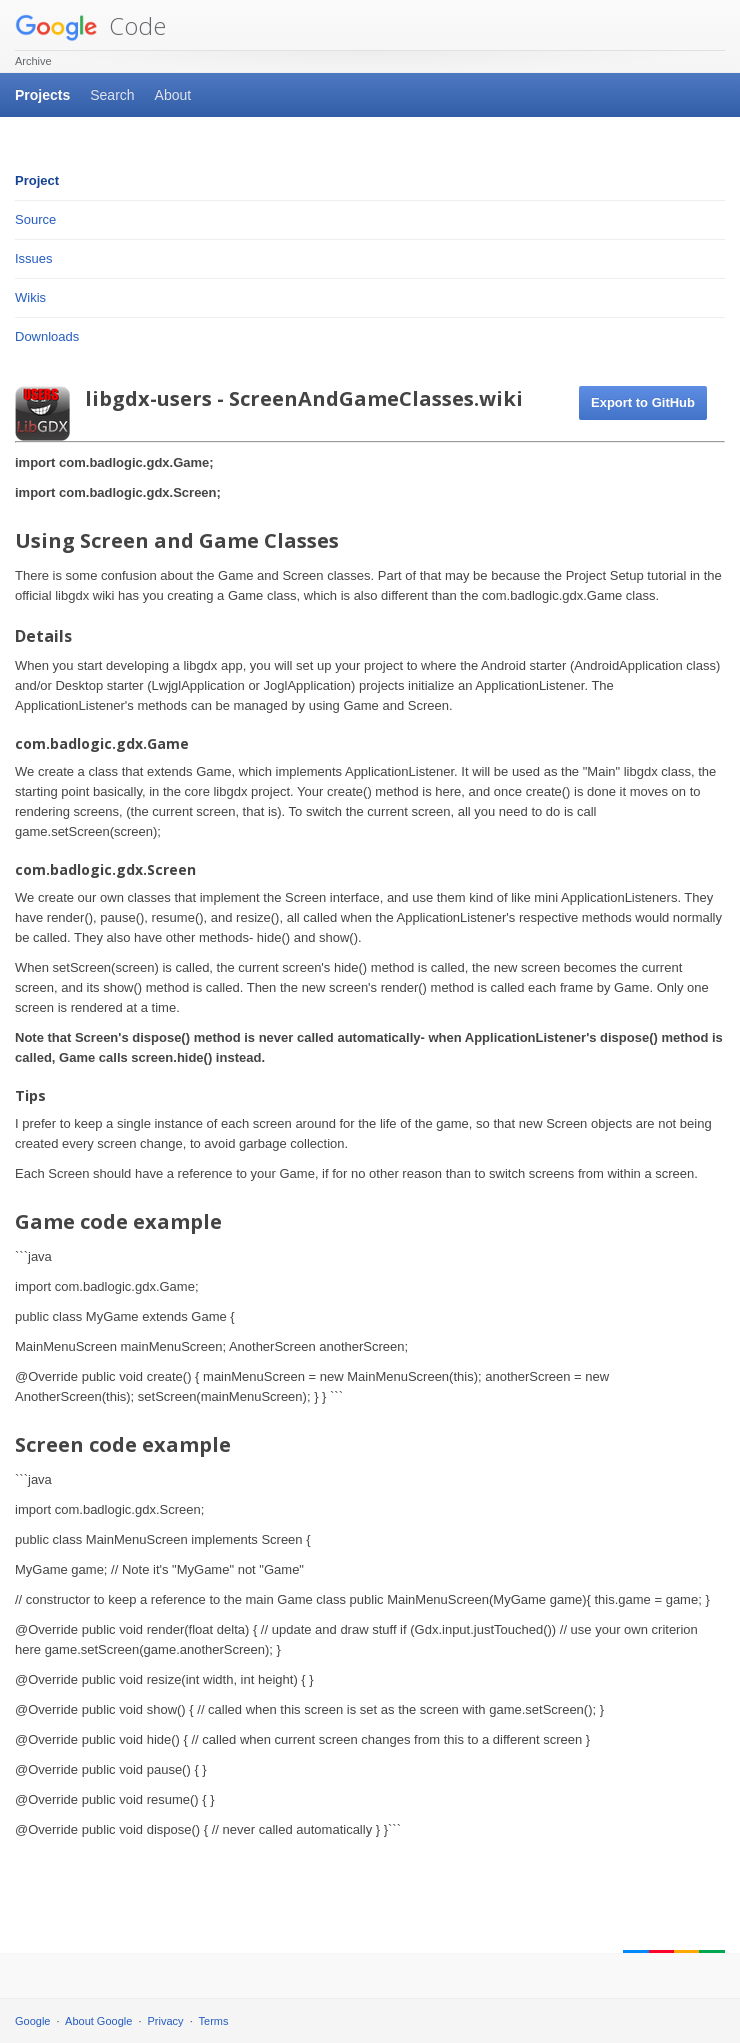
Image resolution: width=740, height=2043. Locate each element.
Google (32, 2021)
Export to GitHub (643, 402)
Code (90, 25)
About (173, 95)
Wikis (30, 297)
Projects (42, 95)
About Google (98, 2021)
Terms (214, 2021)
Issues (34, 258)
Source (35, 219)
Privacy (166, 2021)
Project (37, 180)
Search (112, 95)
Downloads (47, 336)
